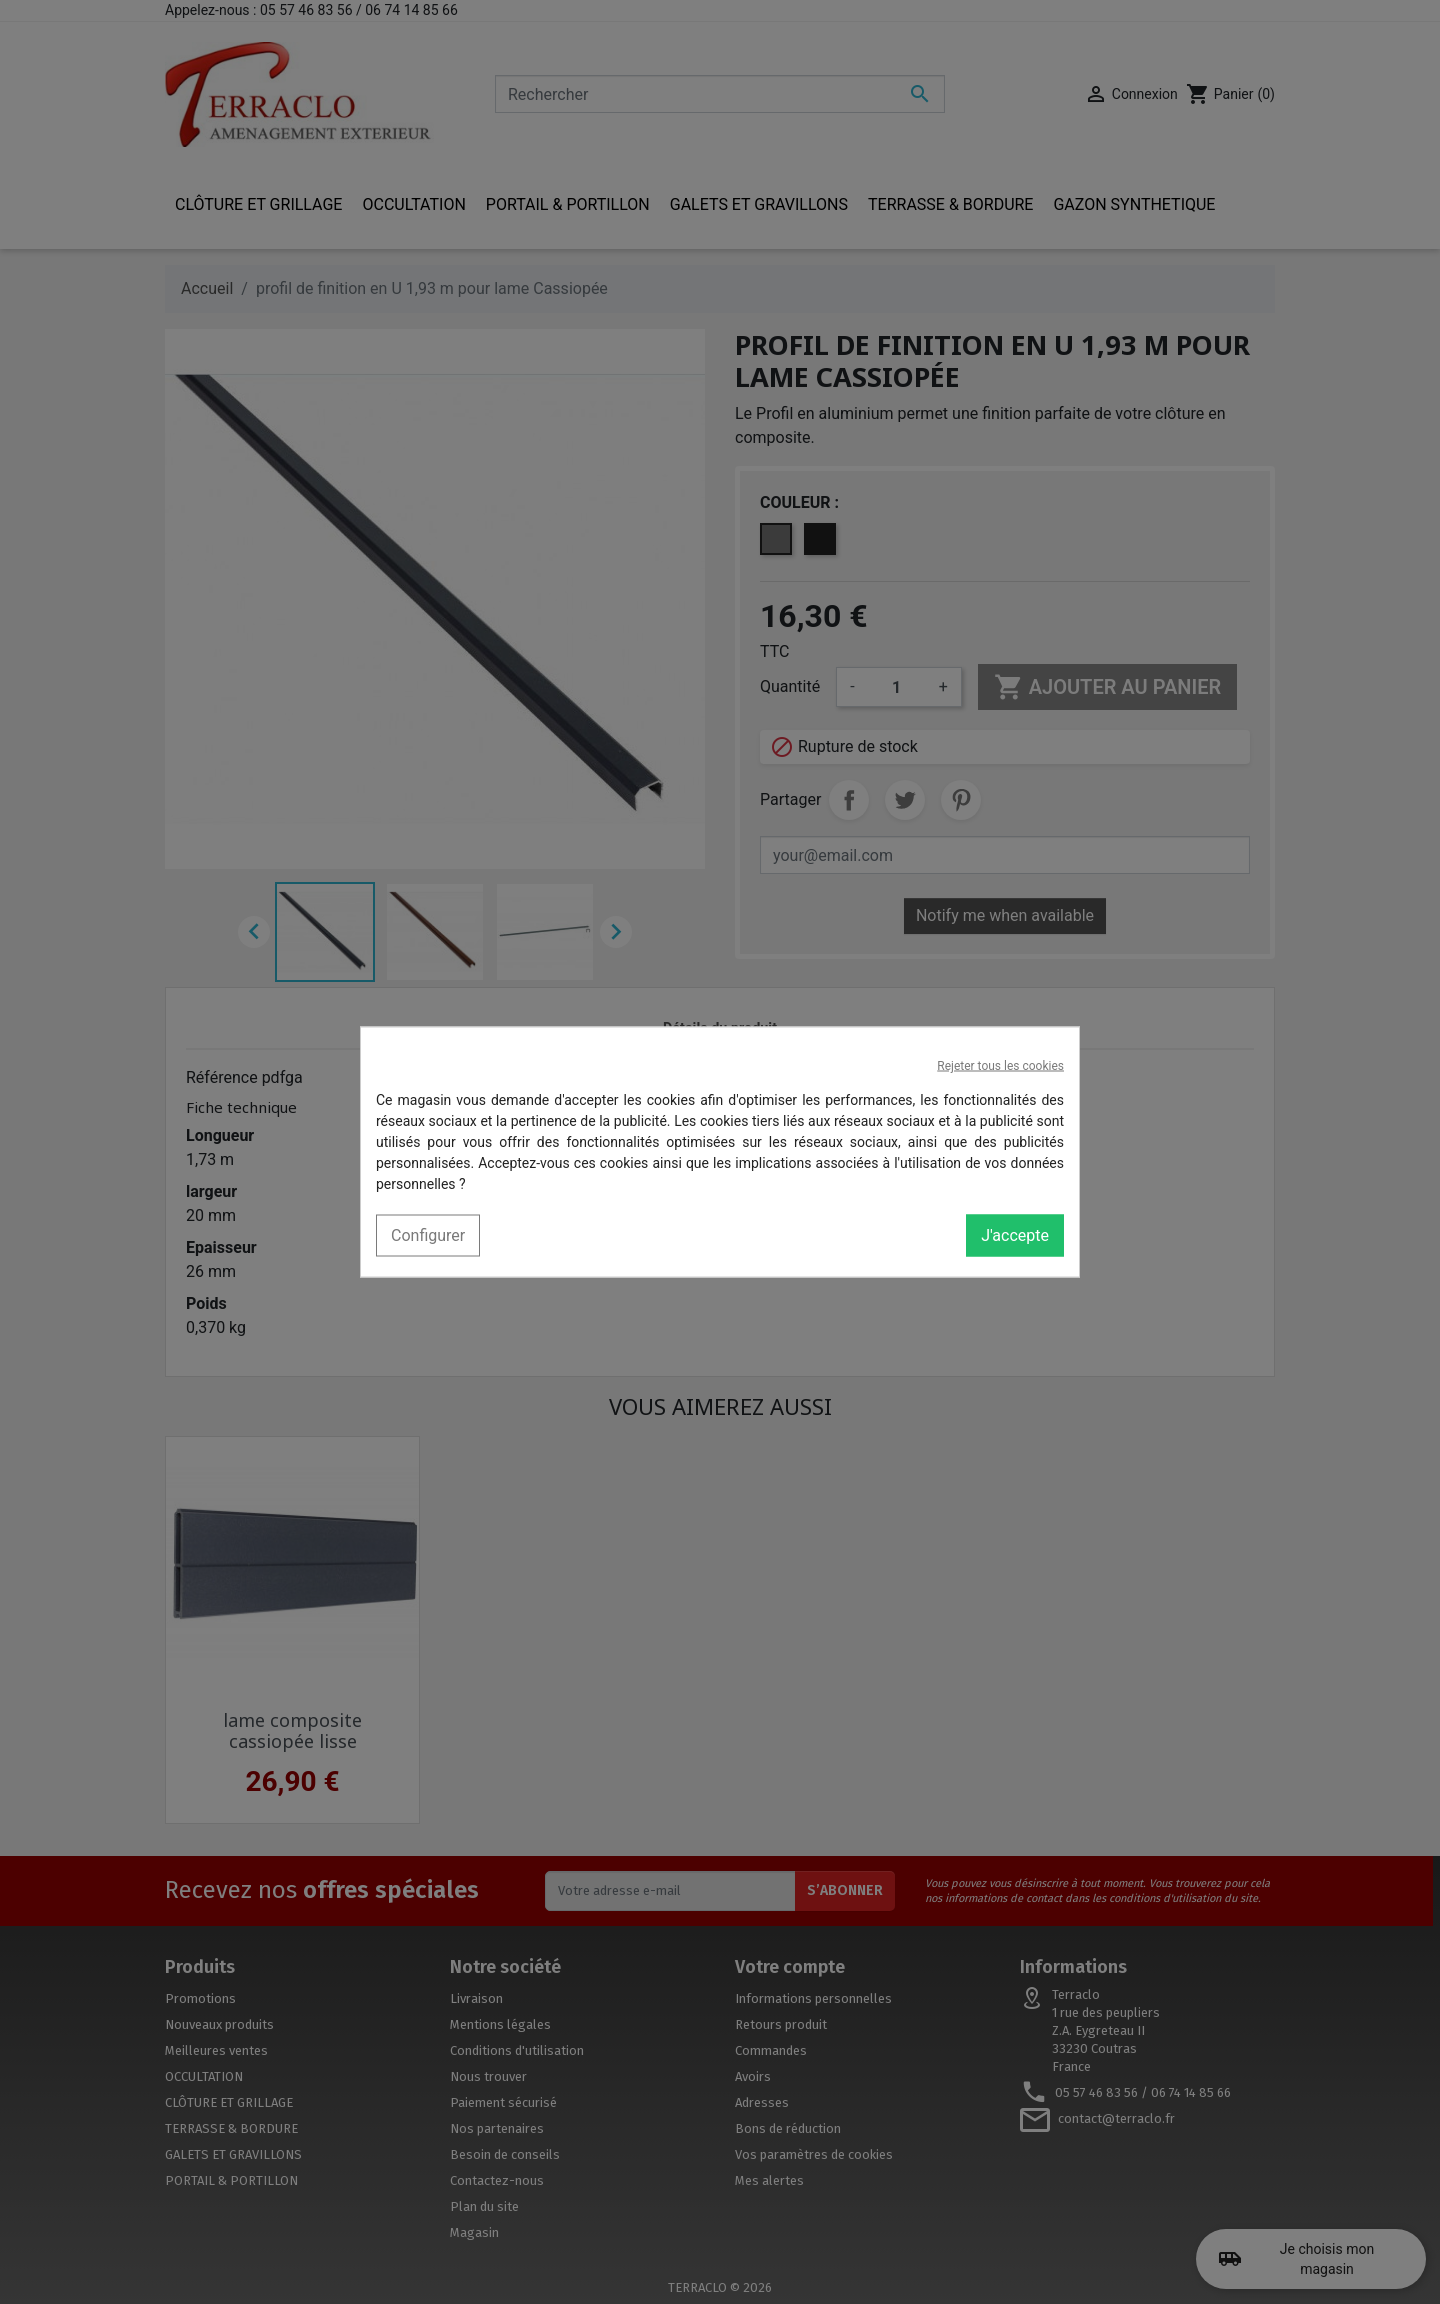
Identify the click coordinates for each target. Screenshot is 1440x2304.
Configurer (428, 1235)
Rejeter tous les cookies (1000, 1066)
